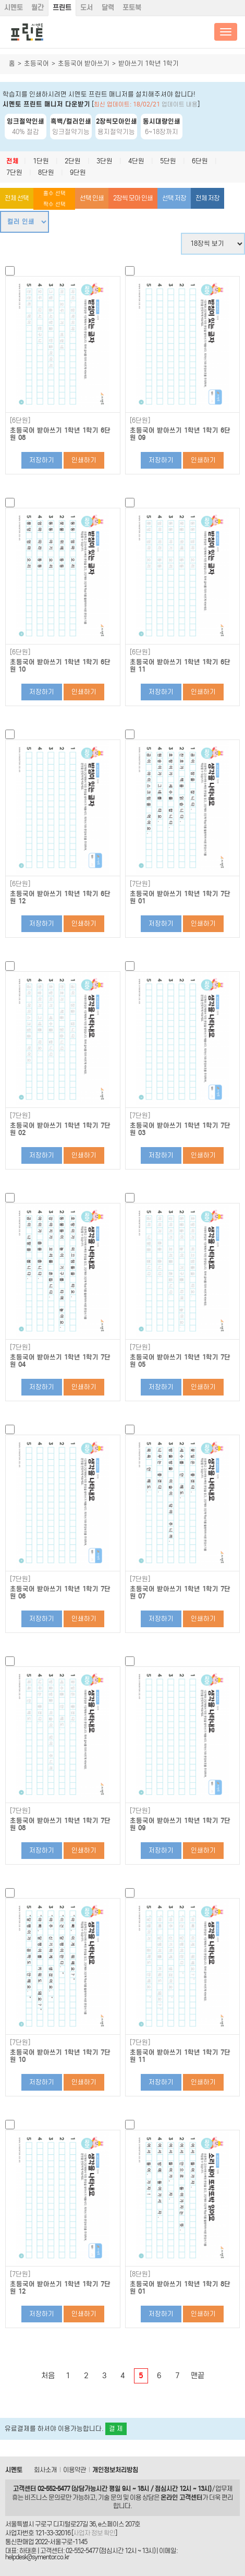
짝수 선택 (54, 204)
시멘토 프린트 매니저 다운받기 (46, 104)
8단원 (46, 172)
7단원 (14, 172)
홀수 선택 (54, 193)
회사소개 (45, 2470)
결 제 (116, 2428)
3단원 (104, 161)
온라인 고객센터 (181, 2497)
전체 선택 (17, 198)
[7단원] (140, 884)
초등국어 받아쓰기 (83, 63)
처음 (48, 2375)
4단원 (136, 161)
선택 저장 (174, 198)
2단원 (73, 161)
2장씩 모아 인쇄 (133, 198)
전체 (12, 161)
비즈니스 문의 (42, 2497)
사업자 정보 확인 (94, 2533)
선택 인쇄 (92, 198)
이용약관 (74, 2470)
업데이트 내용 (180, 104)
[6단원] (20, 420)
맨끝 (197, 2375)
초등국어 (36, 63)
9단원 (78, 172)
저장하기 (41, 460)
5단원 (168, 161)
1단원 (41, 161)
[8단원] (140, 2274)
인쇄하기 (83, 460)
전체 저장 (207, 198)
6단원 (200, 161)
